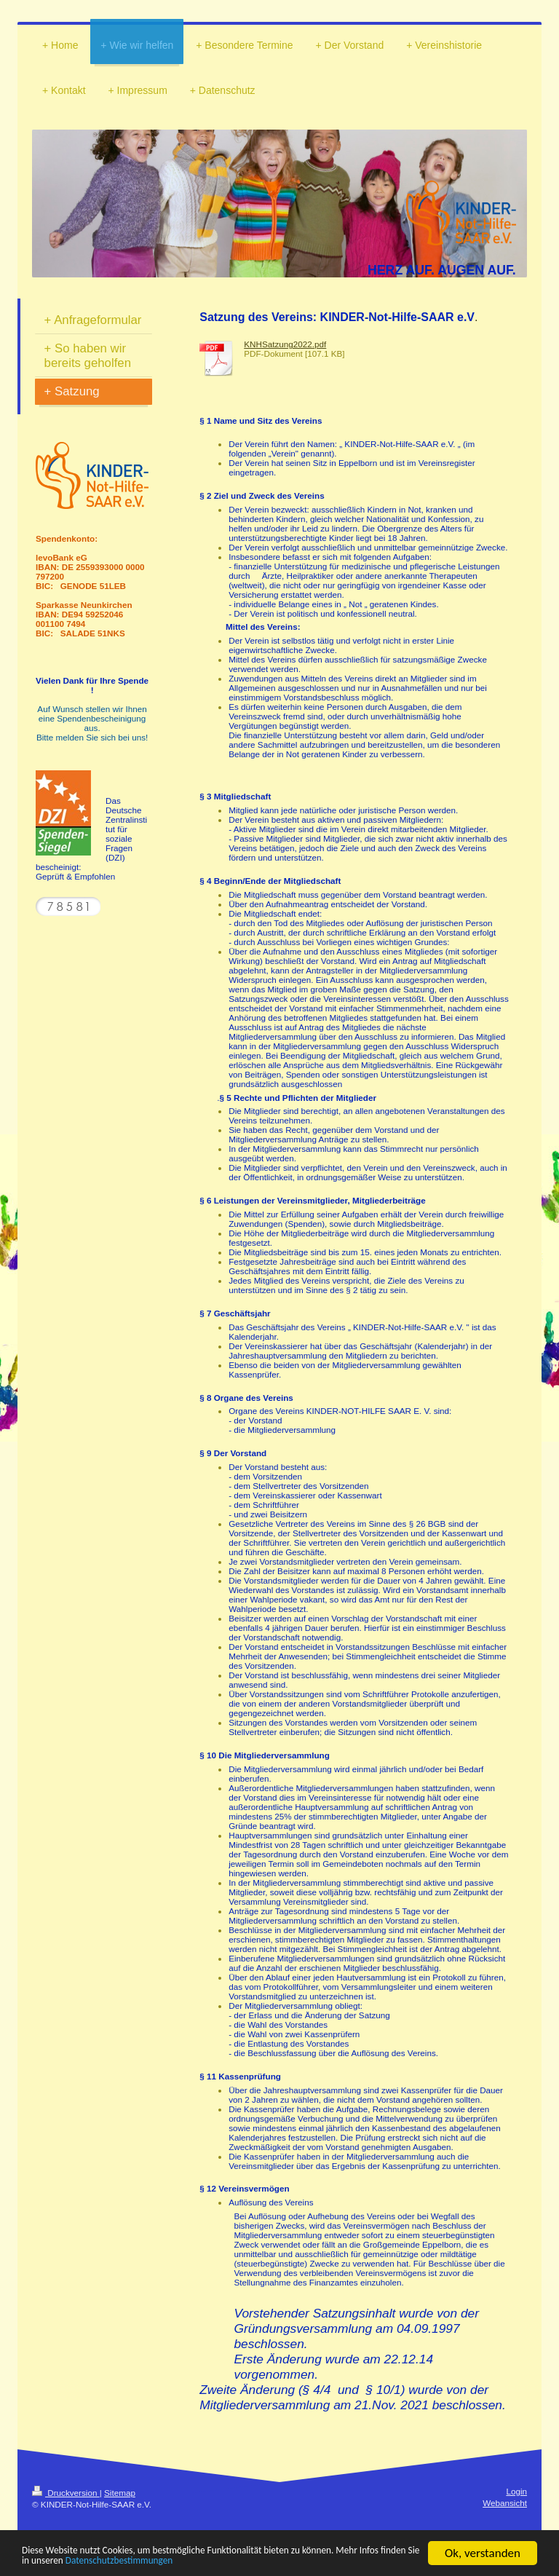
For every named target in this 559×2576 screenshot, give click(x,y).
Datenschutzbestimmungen (299, 2560)
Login (516, 2491)
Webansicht (505, 2503)
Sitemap (119, 2492)
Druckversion (66, 2492)
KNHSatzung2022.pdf (285, 344)
